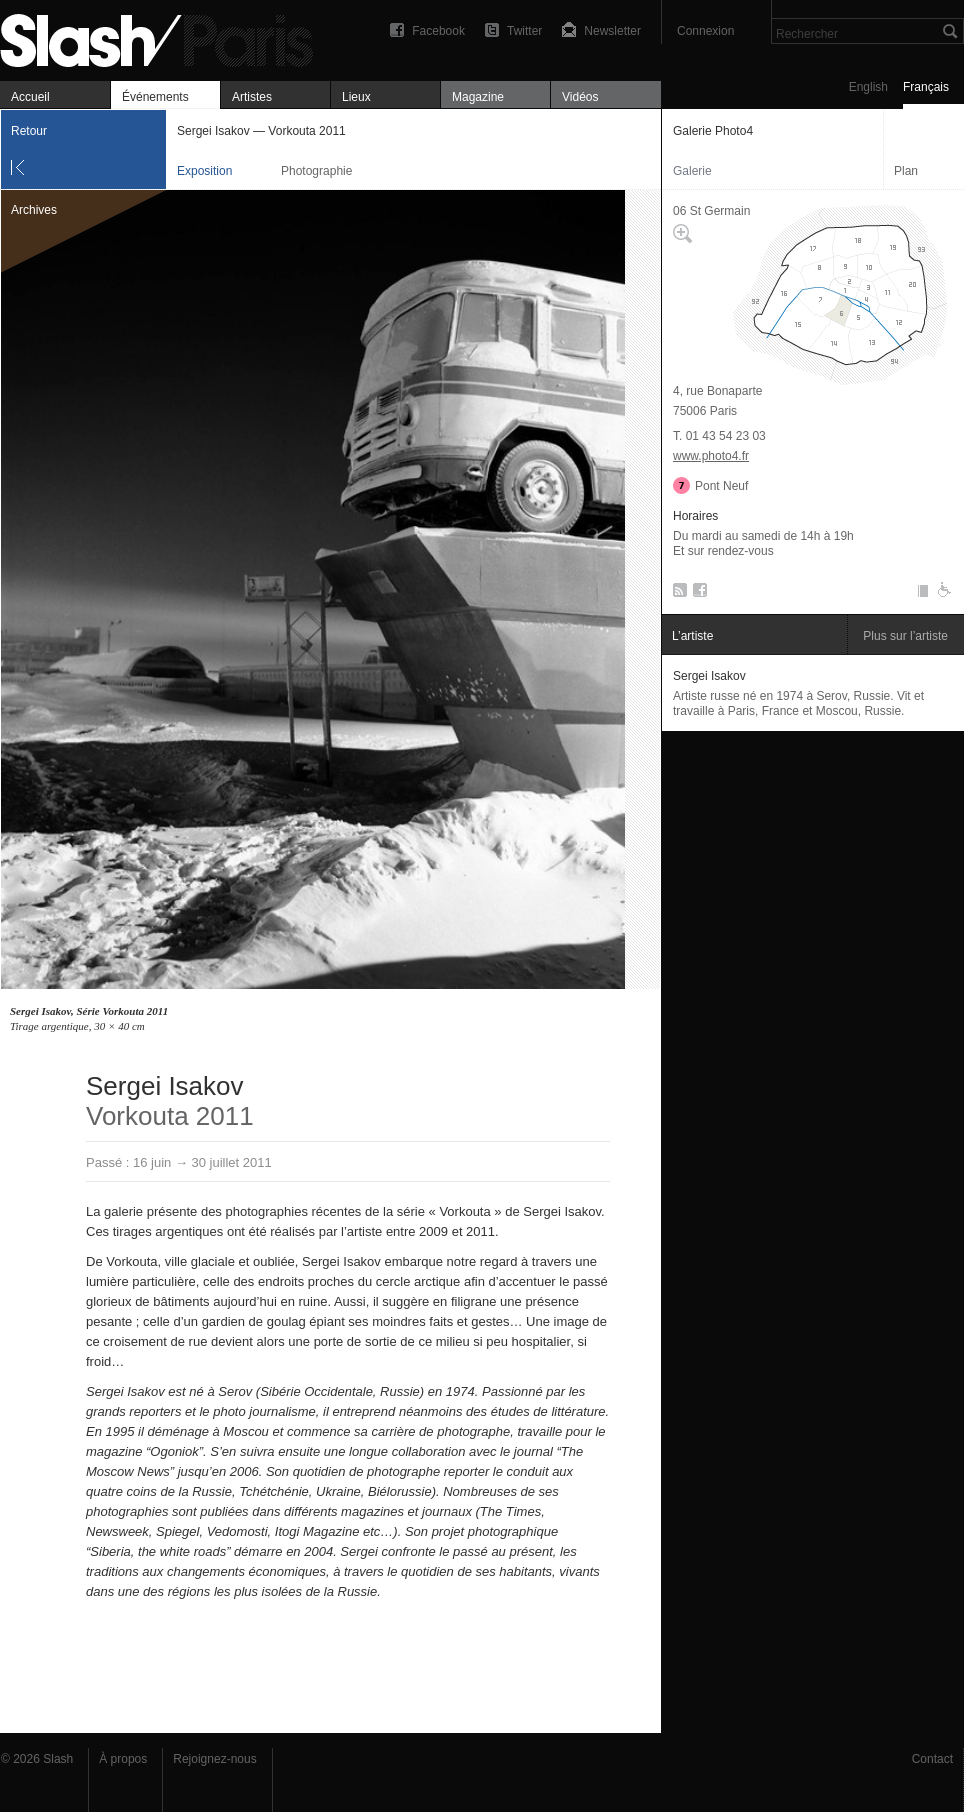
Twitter (524, 31)
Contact (932, 1759)
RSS (676, 594)
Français (926, 87)
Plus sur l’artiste (905, 636)
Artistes (252, 97)
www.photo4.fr (711, 456)
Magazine (478, 97)
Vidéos (580, 97)
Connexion (705, 31)
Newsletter (612, 31)
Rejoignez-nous (214, 1759)
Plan (906, 171)
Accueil (30, 97)
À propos (123, 1759)
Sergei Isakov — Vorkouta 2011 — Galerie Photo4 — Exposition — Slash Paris (165, 37)
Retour (29, 131)
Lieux (356, 97)
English (868, 87)
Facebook (438, 31)
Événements (155, 97)
